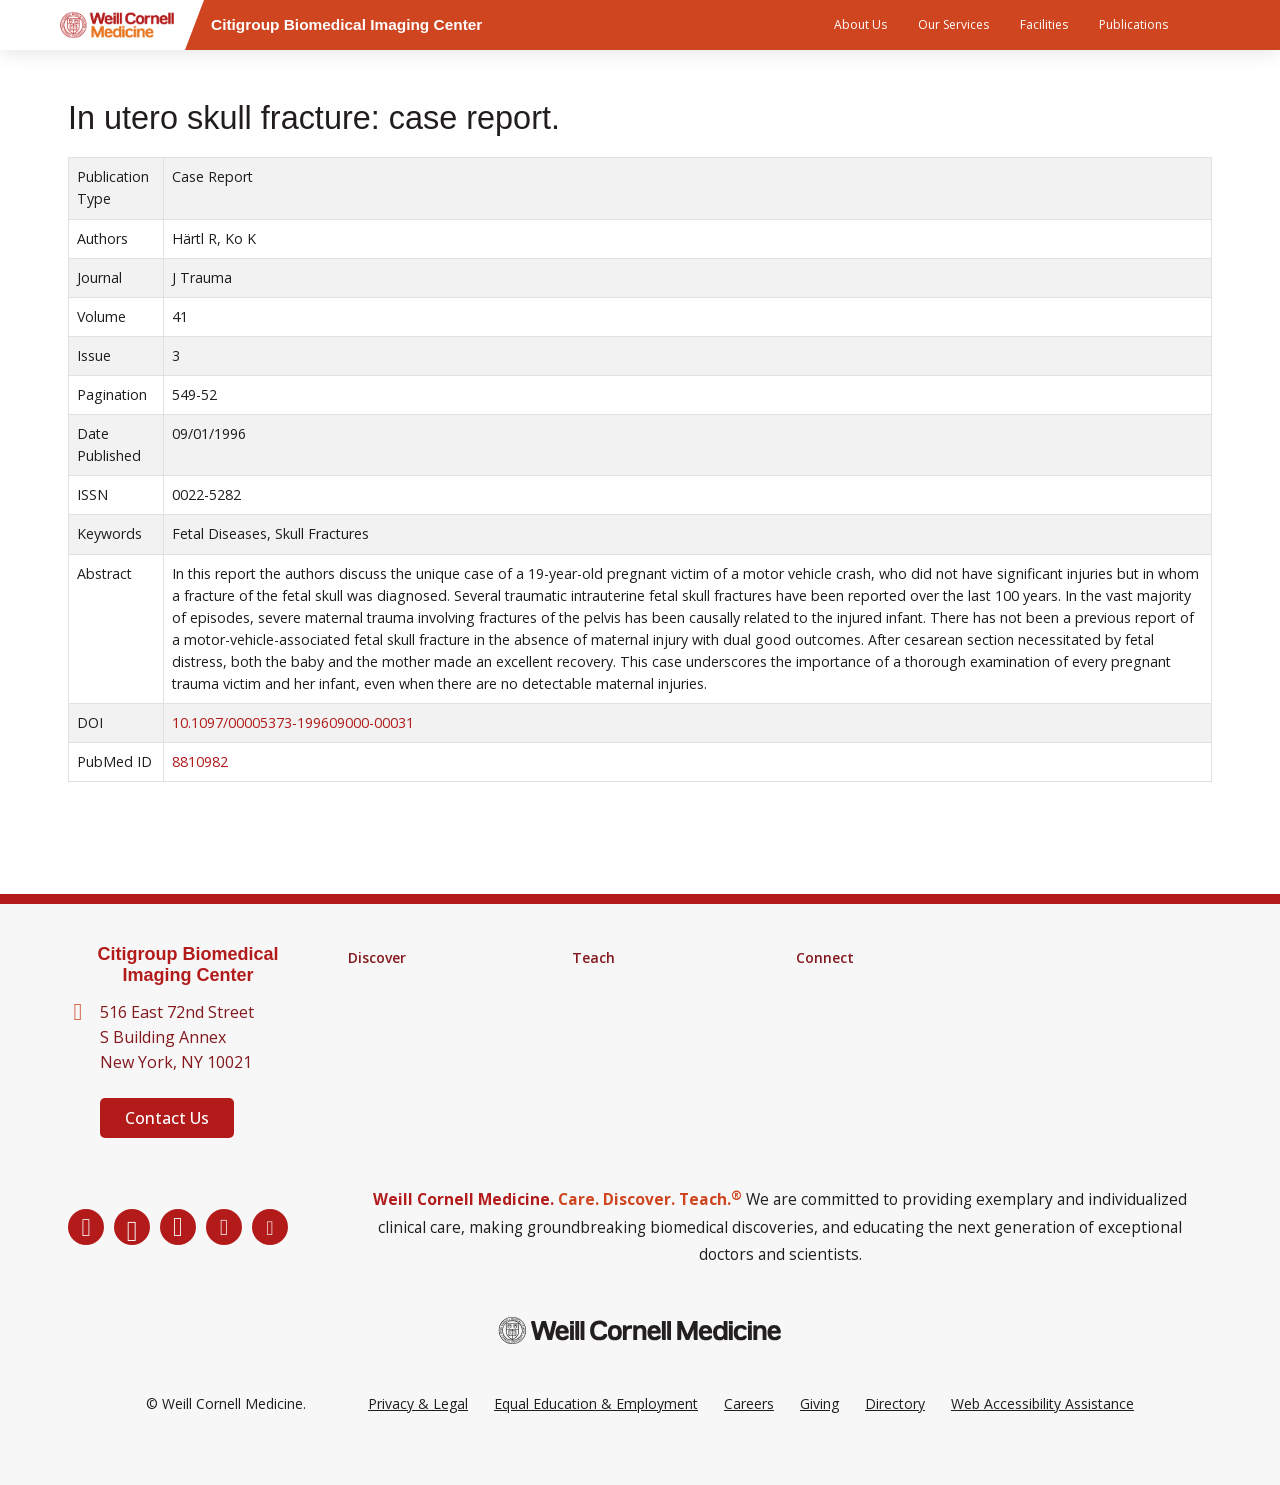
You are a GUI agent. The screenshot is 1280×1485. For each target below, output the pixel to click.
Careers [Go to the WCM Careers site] (749, 1433)
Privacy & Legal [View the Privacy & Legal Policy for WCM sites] (418, 1433)
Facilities (1044, 24)
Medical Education (631, 1036)
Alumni (818, 984)
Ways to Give (838, 1062)
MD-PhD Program (631, 1010)
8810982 (200, 761)
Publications (1133, 24)
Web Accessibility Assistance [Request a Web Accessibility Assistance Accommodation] (1042, 1433)
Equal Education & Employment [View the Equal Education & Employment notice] (596, 1433)
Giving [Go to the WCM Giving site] (819, 1433)
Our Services (953, 24)
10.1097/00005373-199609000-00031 (293, 722)
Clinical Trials (389, 1036)
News (814, 1010)
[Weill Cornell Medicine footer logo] (640, 1360)
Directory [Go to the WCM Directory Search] (895, 1433)
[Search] (1215, 25)
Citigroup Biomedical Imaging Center (187, 964)
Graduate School (626, 984)
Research (378, 984)
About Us (860, 24)
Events (817, 1036)
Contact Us (167, 1118)
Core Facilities (393, 1010)
